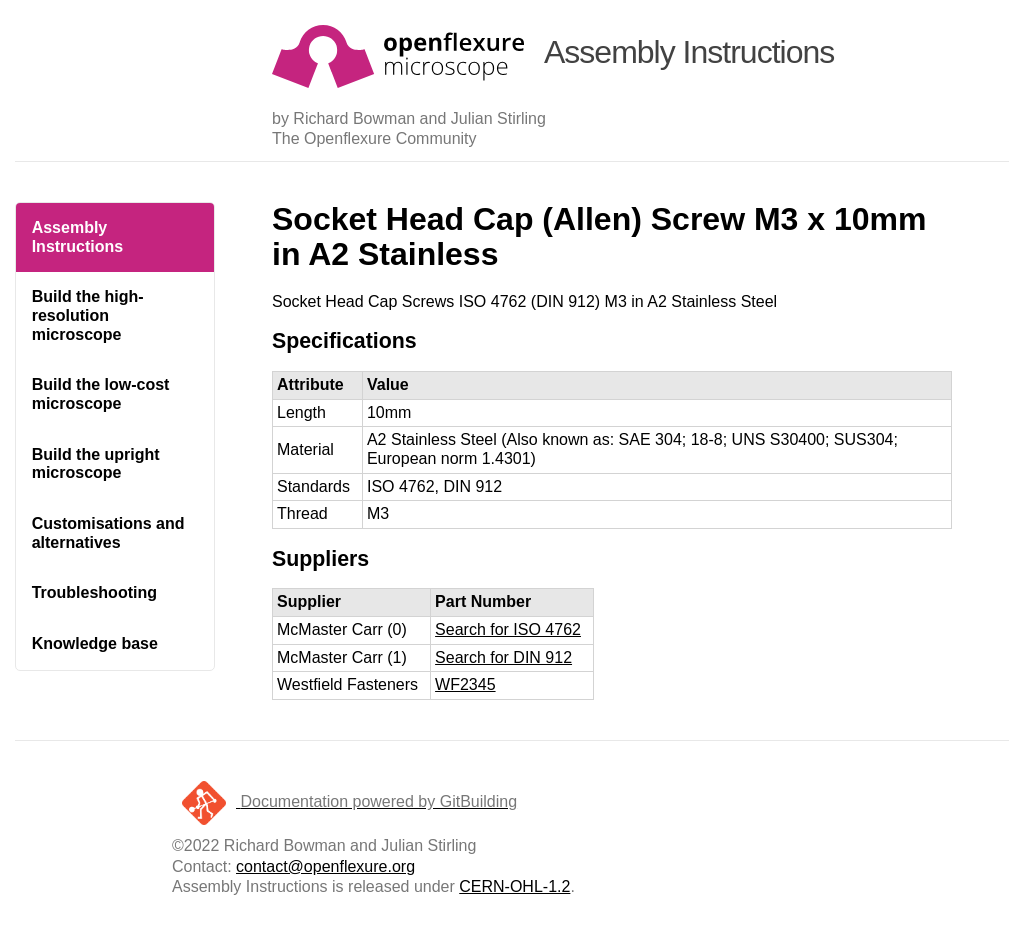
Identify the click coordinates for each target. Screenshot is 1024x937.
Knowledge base (95, 643)
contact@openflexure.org (325, 866)
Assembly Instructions (78, 237)
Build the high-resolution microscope (88, 315)
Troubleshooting (94, 592)
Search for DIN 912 (503, 657)
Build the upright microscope (96, 464)
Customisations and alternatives (108, 533)
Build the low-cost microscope (101, 394)
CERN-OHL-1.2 (514, 886)
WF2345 (465, 684)
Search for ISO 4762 (508, 629)
